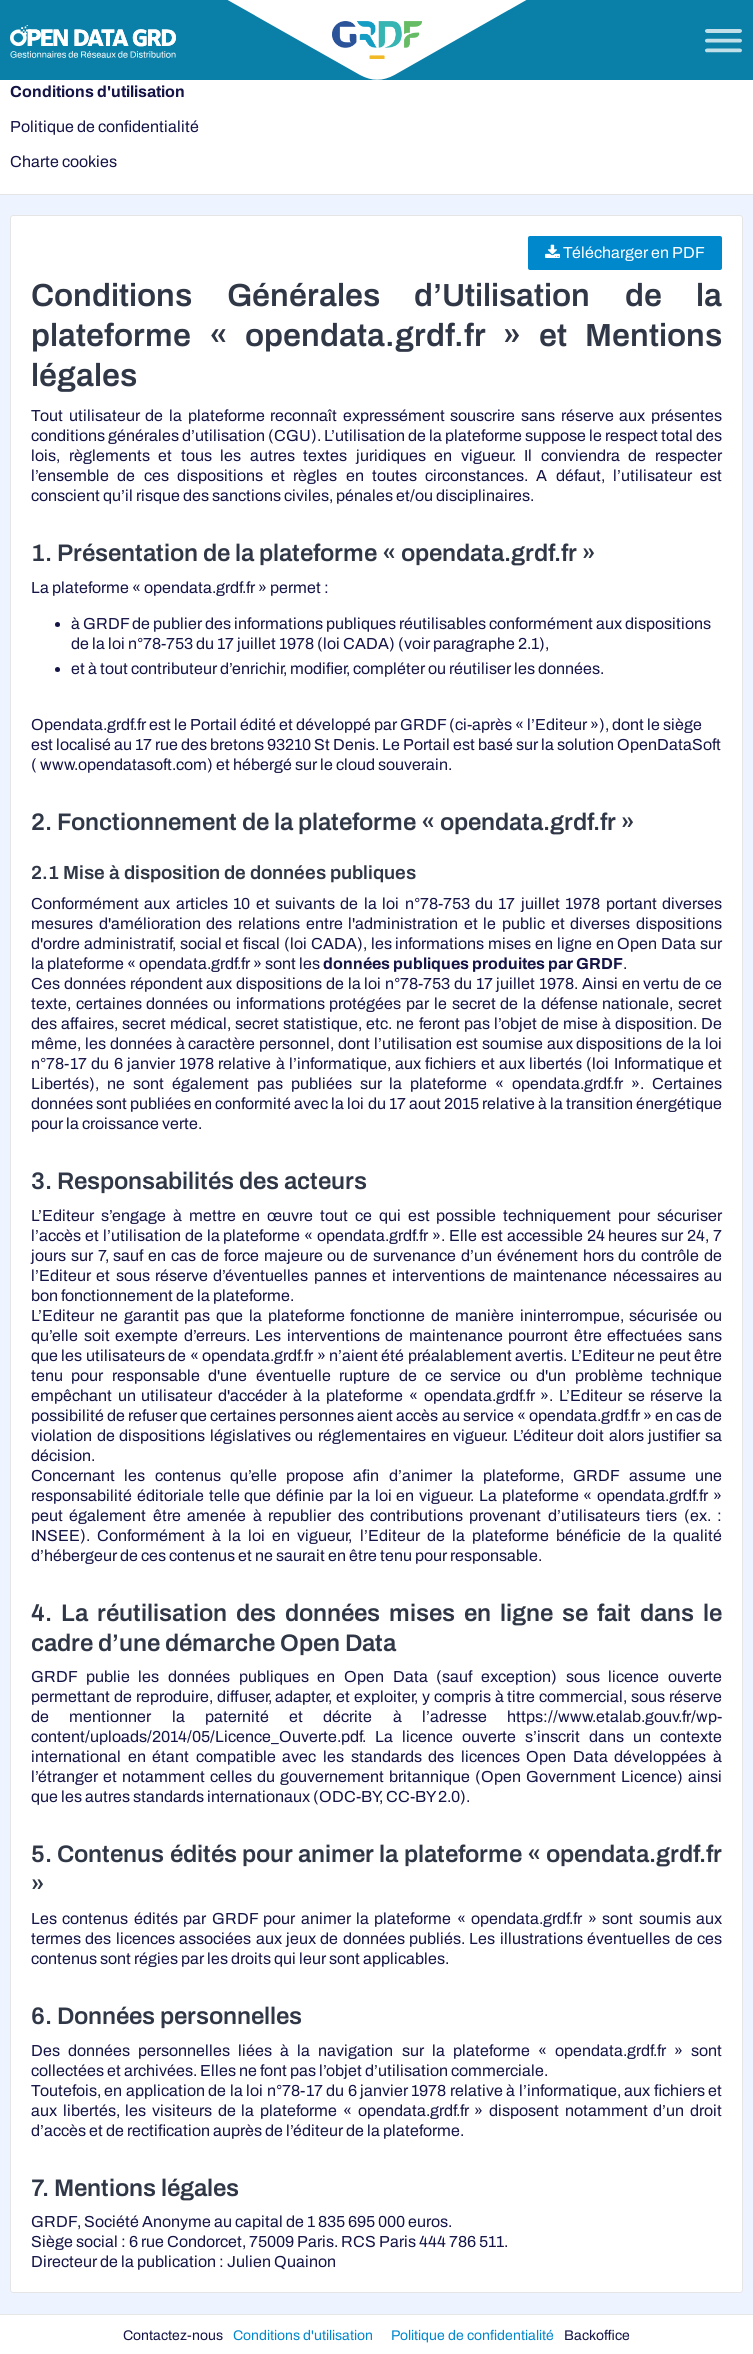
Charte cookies (63, 161)
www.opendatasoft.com (123, 764)
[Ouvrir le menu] (724, 41)
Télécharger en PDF (625, 252)
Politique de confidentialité (104, 126)
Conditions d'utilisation (97, 91)
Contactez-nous (173, 2335)
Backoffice (597, 2335)
